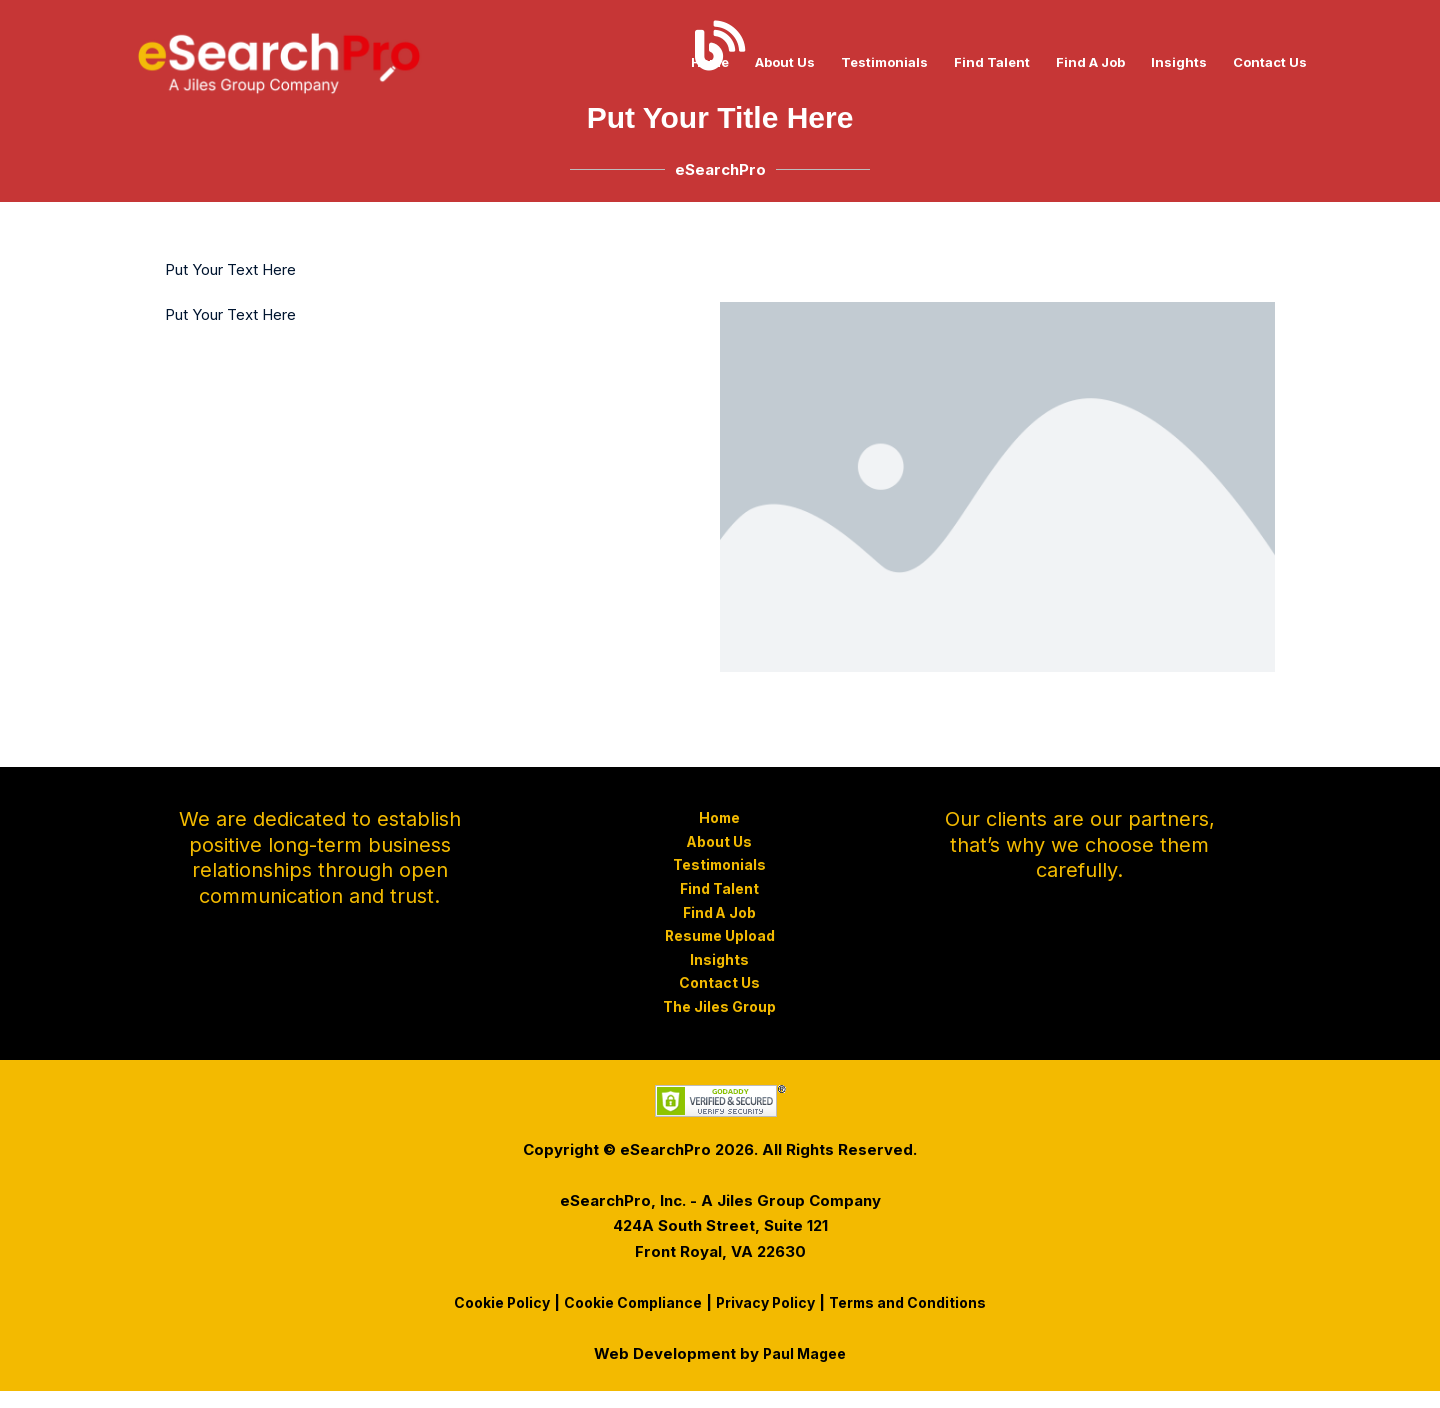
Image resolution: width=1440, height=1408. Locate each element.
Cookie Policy (488, 1319)
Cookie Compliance (628, 1319)
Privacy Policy (769, 1319)
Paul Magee (804, 1370)
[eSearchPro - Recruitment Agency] (279, 60)
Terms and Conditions (921, 1319)
